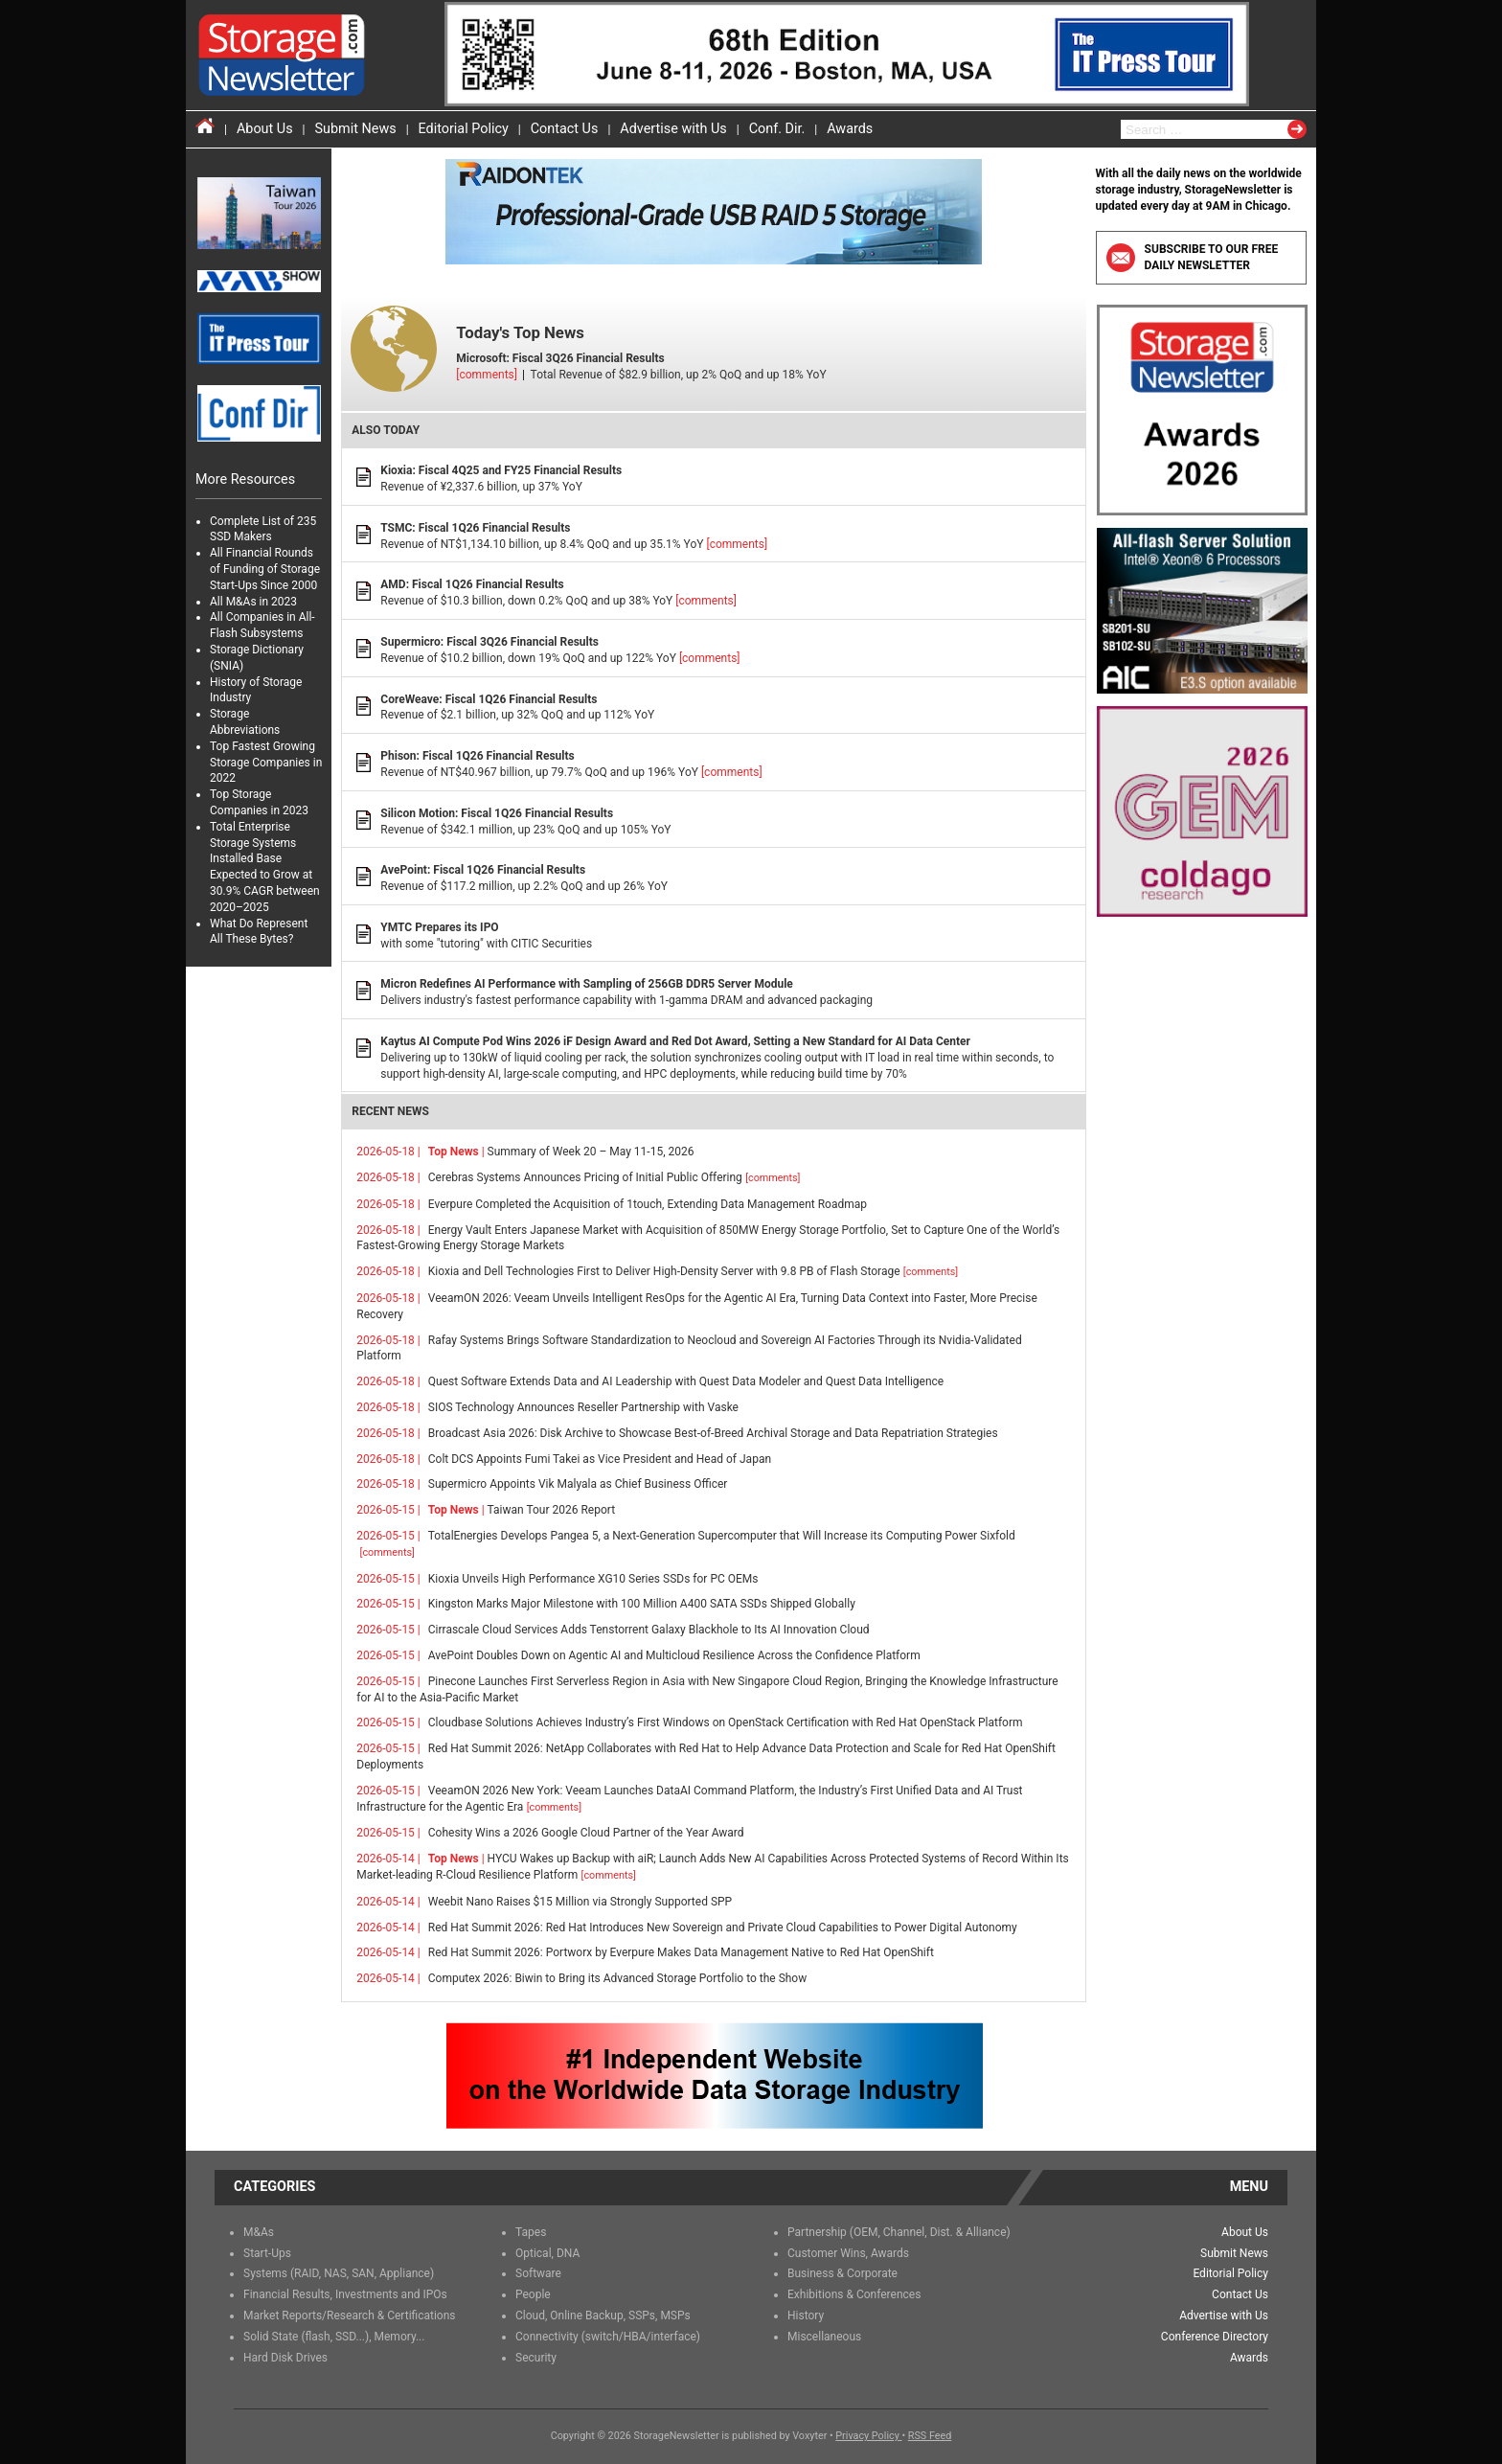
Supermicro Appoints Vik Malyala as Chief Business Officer (578, 1484)
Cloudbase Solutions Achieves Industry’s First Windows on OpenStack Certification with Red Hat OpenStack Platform (725, 1722)
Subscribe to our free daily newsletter (1192, 257)
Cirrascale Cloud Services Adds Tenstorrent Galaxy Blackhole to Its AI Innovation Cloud (649, 1629)
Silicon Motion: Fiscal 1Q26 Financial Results (496, 813)
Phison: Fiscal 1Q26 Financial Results (477, 756)
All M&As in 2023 (253, 601)
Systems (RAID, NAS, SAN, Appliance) (338, 2273)
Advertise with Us (673, 129)
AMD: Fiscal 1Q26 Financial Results (472, 584)
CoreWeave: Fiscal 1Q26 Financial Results (488, 699)
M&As (258, 2232)
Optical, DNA (547, 2253)
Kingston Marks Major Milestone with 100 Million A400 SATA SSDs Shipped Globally (641, 1603)
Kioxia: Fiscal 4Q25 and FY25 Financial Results (501, 470)
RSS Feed (930, 2436)
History (805, 2315)
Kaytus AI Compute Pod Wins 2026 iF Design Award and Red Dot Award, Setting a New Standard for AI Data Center (675, 1041)
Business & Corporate (842, 2273)
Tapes (530, 2232)
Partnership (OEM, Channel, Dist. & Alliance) (899, 2232)
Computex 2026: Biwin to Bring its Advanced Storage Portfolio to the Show (617, 1978)
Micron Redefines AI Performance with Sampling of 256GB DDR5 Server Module (586, 984)
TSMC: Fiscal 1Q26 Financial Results (475, 528)
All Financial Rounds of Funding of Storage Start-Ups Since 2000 (265, 569)
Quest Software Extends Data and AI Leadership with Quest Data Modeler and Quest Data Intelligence (686, 1381)
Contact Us (565, 129)
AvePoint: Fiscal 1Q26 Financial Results (482, 870)
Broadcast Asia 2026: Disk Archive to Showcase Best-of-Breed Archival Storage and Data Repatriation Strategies (713, 1433)
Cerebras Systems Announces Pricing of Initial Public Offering (614, 1177)
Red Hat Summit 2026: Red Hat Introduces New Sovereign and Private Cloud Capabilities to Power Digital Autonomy (722, 1927)
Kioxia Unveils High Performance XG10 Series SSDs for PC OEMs (593, 1579)
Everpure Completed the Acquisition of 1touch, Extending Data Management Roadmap (647, 1204)
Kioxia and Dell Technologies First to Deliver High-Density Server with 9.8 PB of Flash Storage (693, 1271)
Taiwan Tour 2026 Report (521, 1510)
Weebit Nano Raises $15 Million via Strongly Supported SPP (580, 1901)
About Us (265, 129)
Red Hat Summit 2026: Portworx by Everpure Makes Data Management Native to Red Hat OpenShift (681, 1952)
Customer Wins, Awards (848, 2253)
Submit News (356, 129)
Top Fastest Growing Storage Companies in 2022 (266, 763)
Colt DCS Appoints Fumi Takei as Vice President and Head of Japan (599, 1459)
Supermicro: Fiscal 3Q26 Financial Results (489, 642)
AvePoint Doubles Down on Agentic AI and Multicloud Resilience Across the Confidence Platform (674, 1655)
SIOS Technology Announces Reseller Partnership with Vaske (583, 1407)
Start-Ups (267, 2253)
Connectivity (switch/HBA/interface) (607, 2336)
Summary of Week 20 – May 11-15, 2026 (561, 1151)
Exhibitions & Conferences (854, 2294)
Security (536, 2357)
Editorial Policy (464, 129)
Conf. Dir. (777, 129)
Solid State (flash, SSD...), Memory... (333, 2336)
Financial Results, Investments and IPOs (345, 2294)
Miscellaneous (824, 2336)
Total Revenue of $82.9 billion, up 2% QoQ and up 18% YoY (718, 349)
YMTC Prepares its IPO (439, 927)
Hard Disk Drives (285, 2357)
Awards (850, 129)
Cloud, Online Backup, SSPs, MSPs (603, 2315)
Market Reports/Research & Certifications (349, 2315)
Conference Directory (1214, 2336)
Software (538, 2273)
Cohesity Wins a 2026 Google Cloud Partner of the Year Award (586, 1832)
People (533, 2294)
